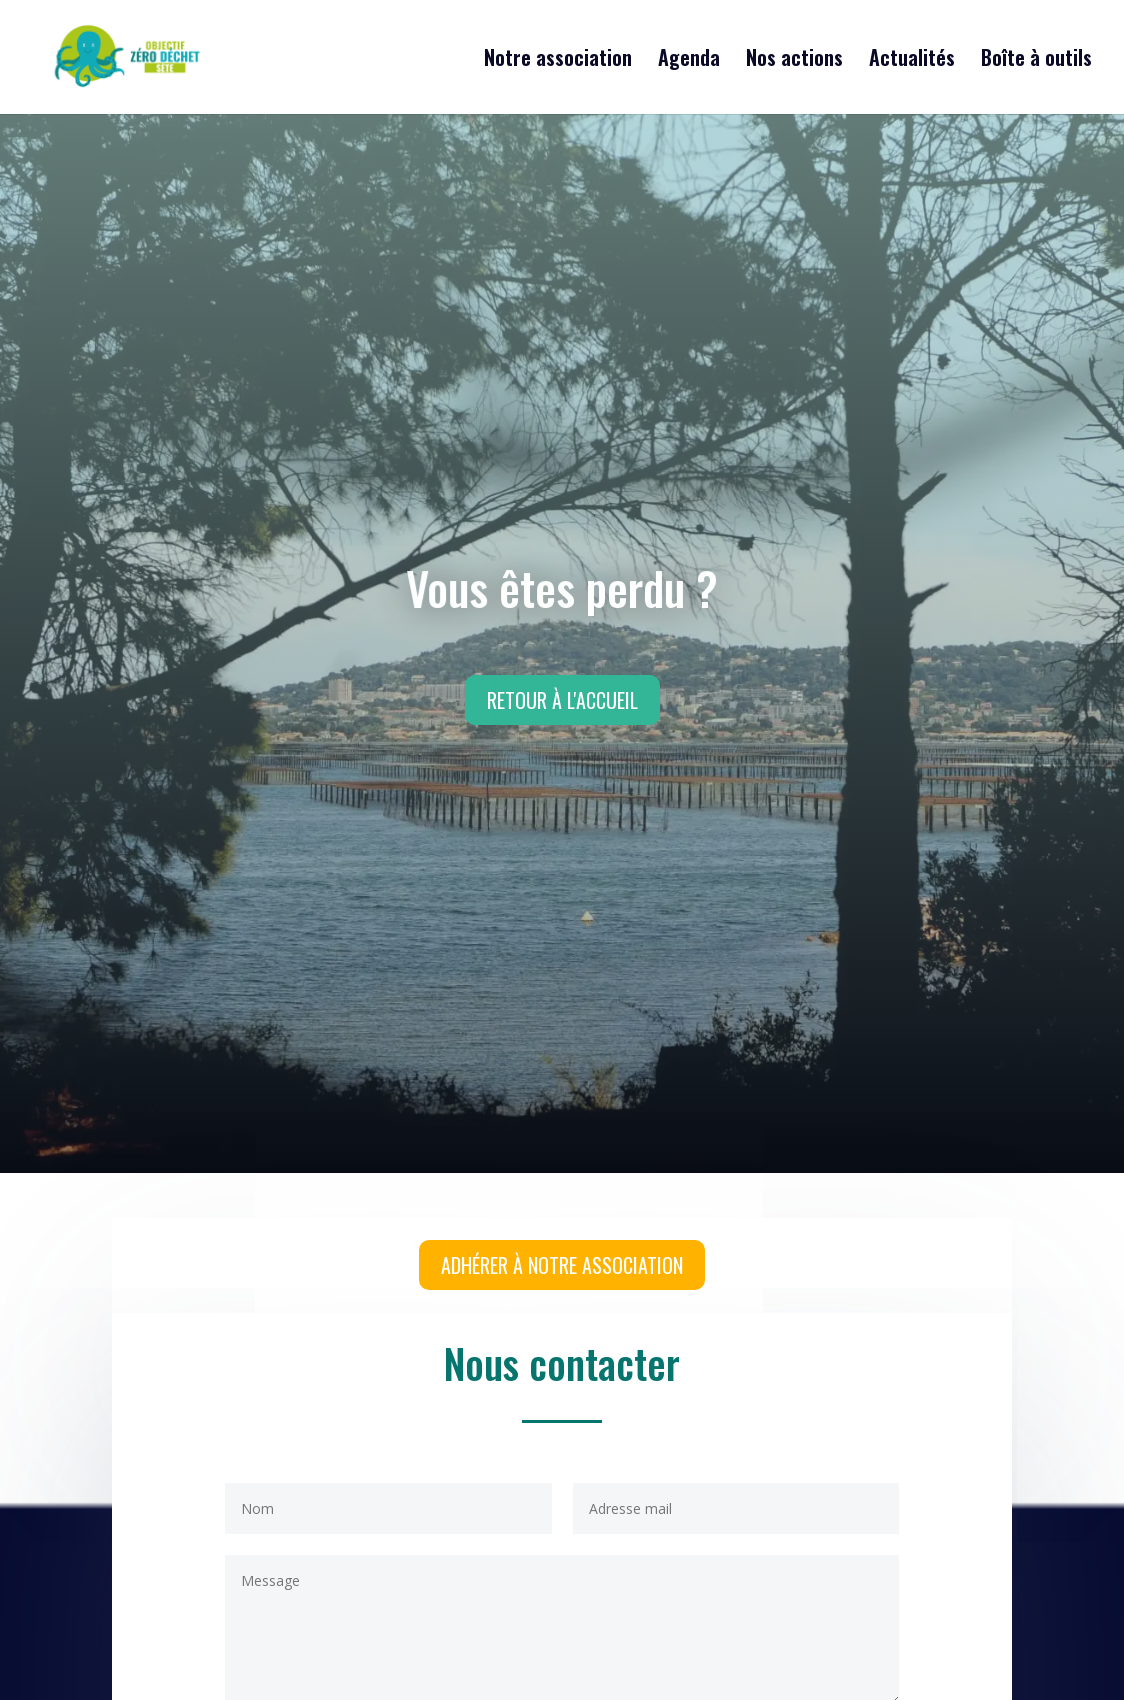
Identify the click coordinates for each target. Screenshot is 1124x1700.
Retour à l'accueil (562, 700)
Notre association (558, 61)
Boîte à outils (1036, 61)
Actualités (912, 61)
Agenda (689, 61)
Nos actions (794, 61)
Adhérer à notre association (562, 1265)
